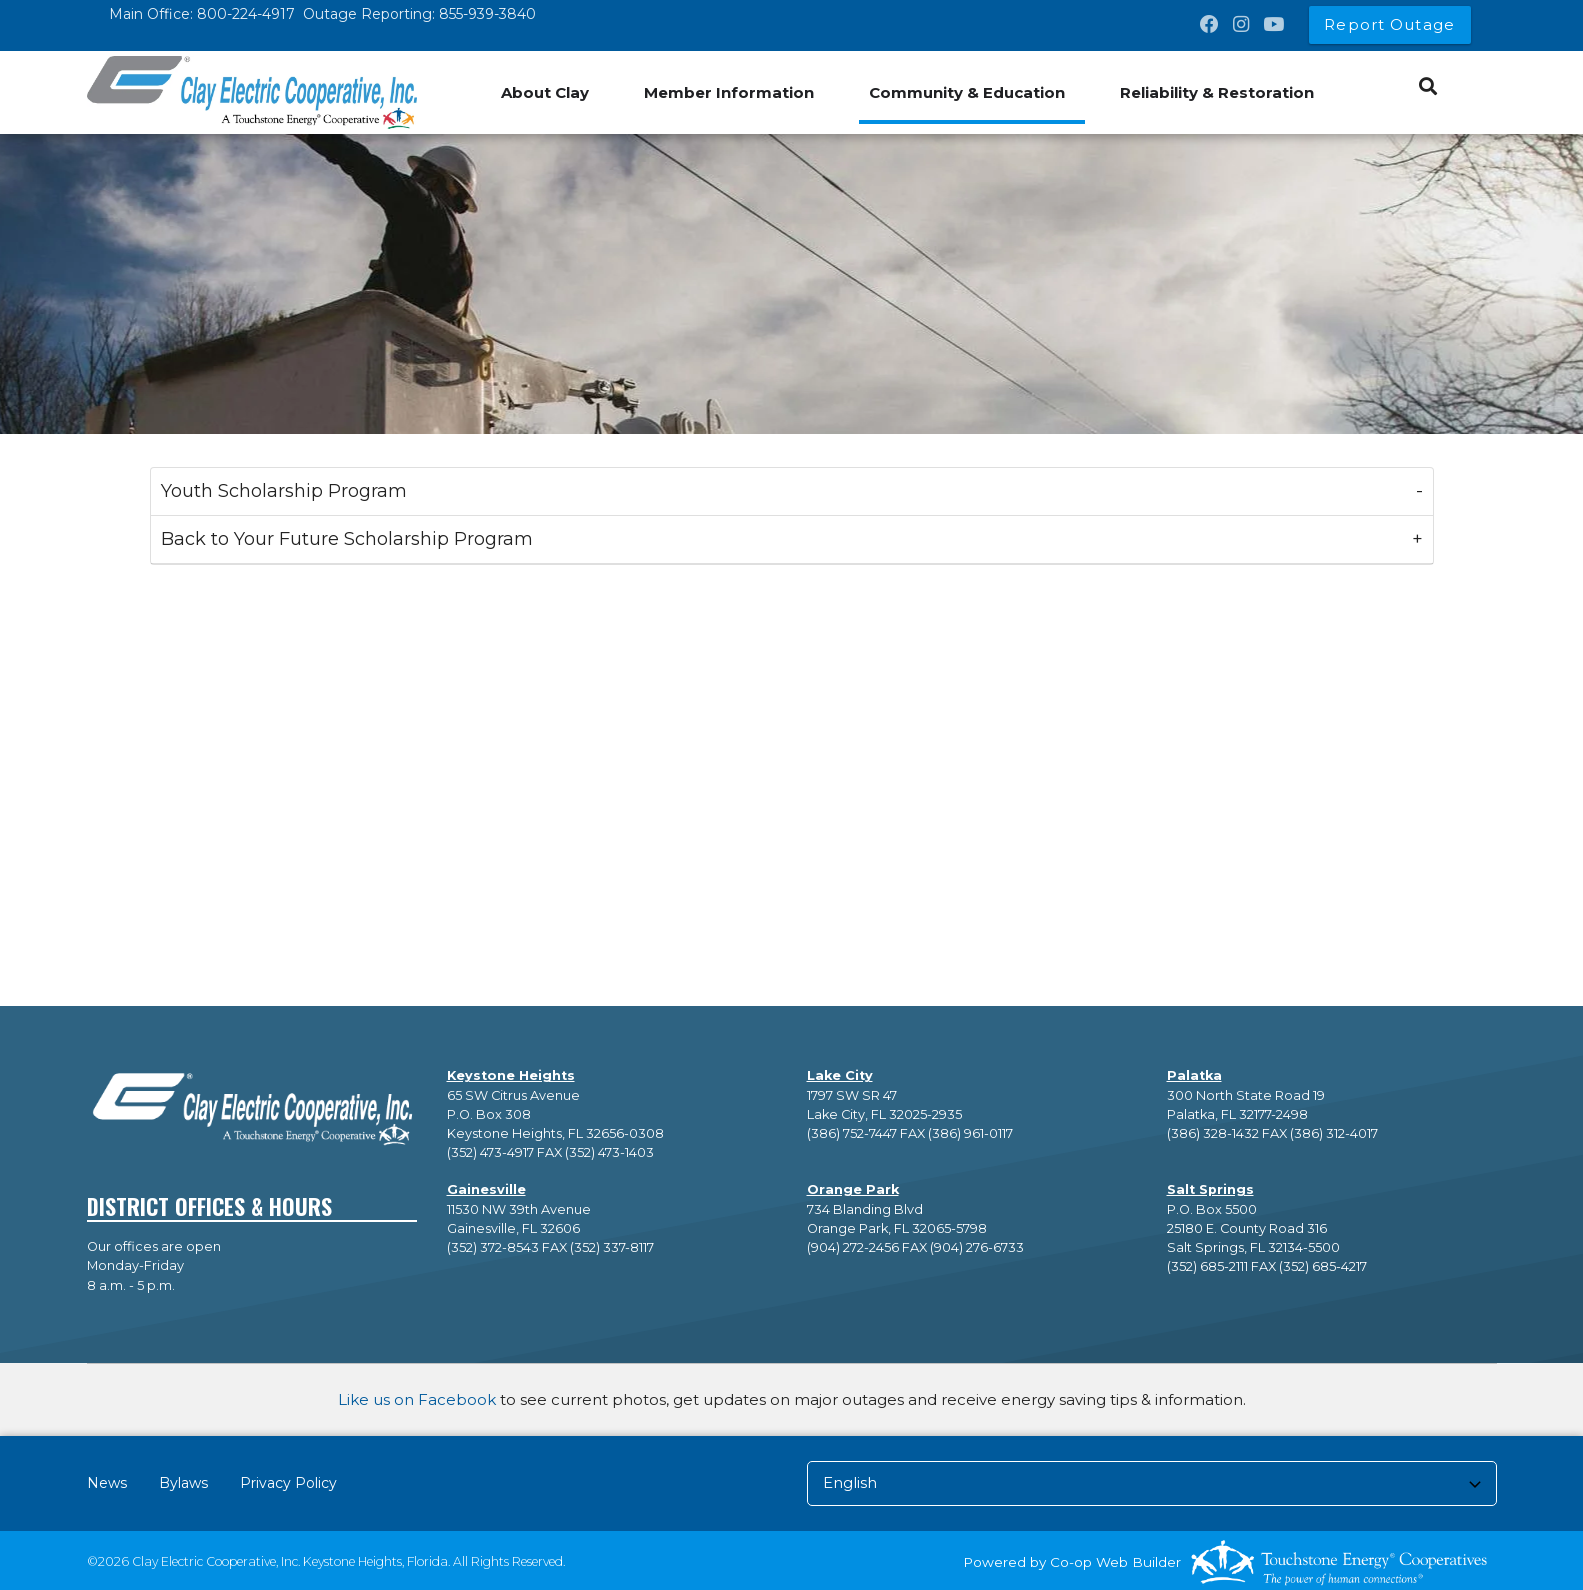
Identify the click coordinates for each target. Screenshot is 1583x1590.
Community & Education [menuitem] (967, 92)
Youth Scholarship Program (284, 491)
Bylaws (183, 1483)
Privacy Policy (288, 1483)
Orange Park (853, 1189)
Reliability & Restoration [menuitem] (1217, 92)
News (107, 1483)
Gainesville (486, 1189)
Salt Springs (1210, 1189)
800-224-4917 (246, 14)
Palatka (1194, 1075)
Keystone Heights (511, 1075)
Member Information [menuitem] (729, 92)
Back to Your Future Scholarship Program (347, 539)
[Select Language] (1152, 1483)
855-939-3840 (487, 14)
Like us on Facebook (417, 1399)
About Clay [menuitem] (545, 92)
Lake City (840, 1075)
